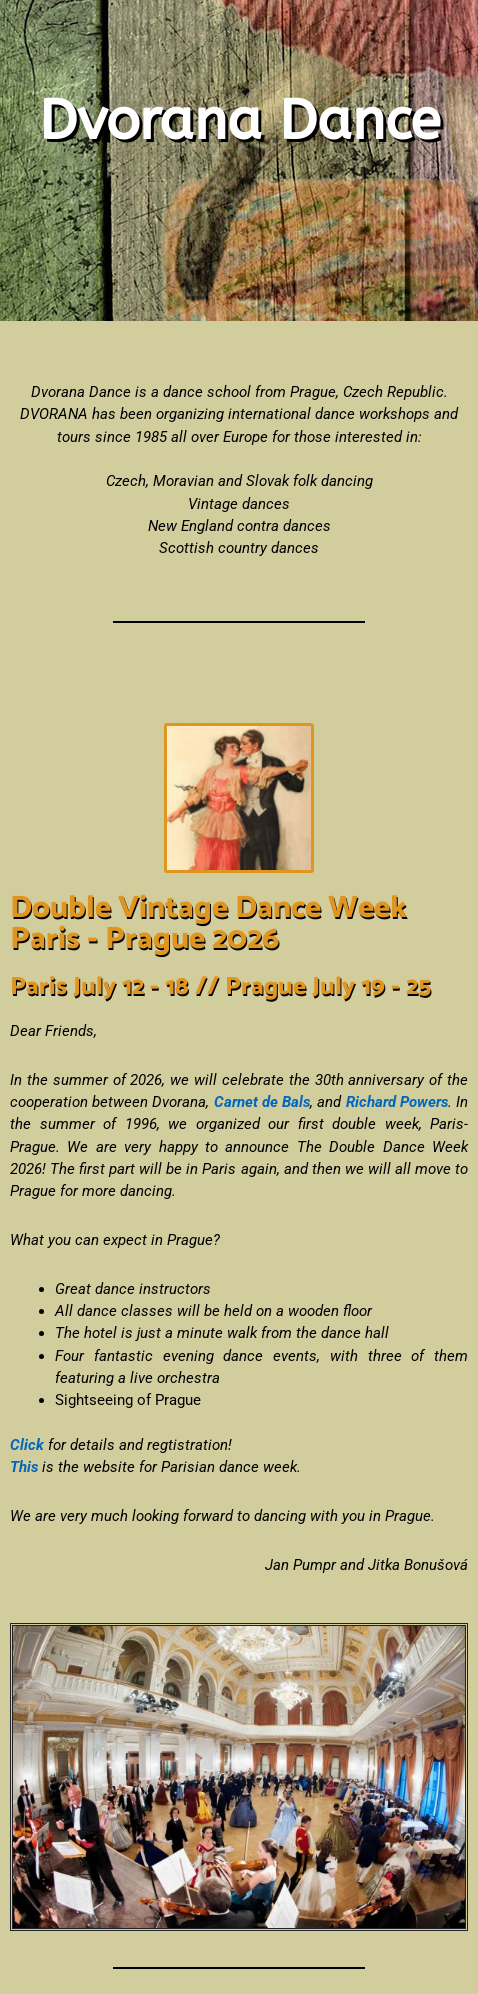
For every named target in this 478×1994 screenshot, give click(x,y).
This (24, 1467)
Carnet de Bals (262, 1102)
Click (27, 1445)
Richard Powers (397, 1102)
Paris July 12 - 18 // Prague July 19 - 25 (220, 987)
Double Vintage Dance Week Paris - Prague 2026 (208, 924)
